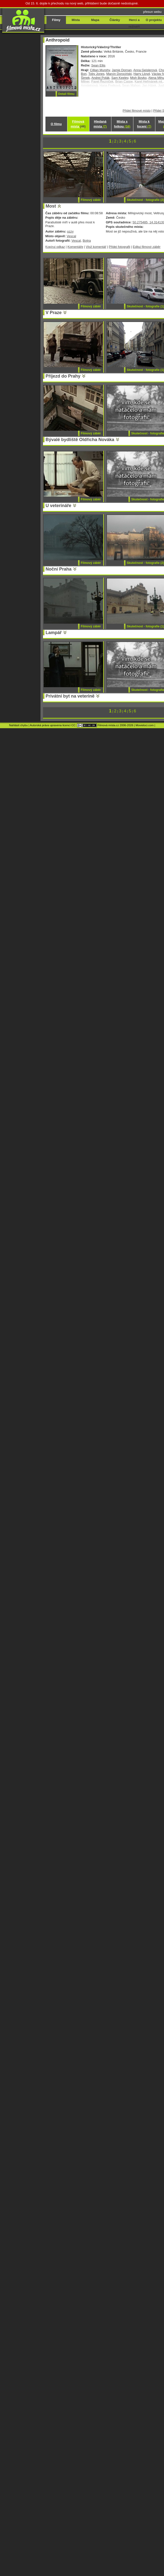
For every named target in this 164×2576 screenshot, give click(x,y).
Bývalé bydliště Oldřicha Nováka (80, 439)
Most (51, 206)
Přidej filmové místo (137, 110)
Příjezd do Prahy (63, 376)
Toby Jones (96, 74)
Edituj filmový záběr (147, 247)
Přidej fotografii (119, 247)
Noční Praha (59, 569)
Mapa (95, 20)
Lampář (54, 632)
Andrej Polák (100, 78)
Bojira (87, 240)
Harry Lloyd (141, 74)
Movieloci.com (145, 725)
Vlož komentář (96, 247)
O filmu (56, 124)
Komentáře (75, 247)
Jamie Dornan (122, 70)
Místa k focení (144, 124)
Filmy (56, 20)
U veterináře (58, 505)
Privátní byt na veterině (70, 696)
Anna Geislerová (145, 70)
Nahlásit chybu (18, 725)
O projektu (154, 20)
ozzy (70, 231)
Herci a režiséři (134, 23)
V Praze (54, 312)
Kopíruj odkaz (55, 247)
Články (114, 20)
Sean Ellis (98, 65)
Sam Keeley (119, 78)
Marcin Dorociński (119, 74)
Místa (76, 20)
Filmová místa (78, 124)
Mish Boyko (138, 78)
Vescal (71, 236)
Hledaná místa (100, 124)
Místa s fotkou (122, 124)
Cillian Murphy (100, 70)
